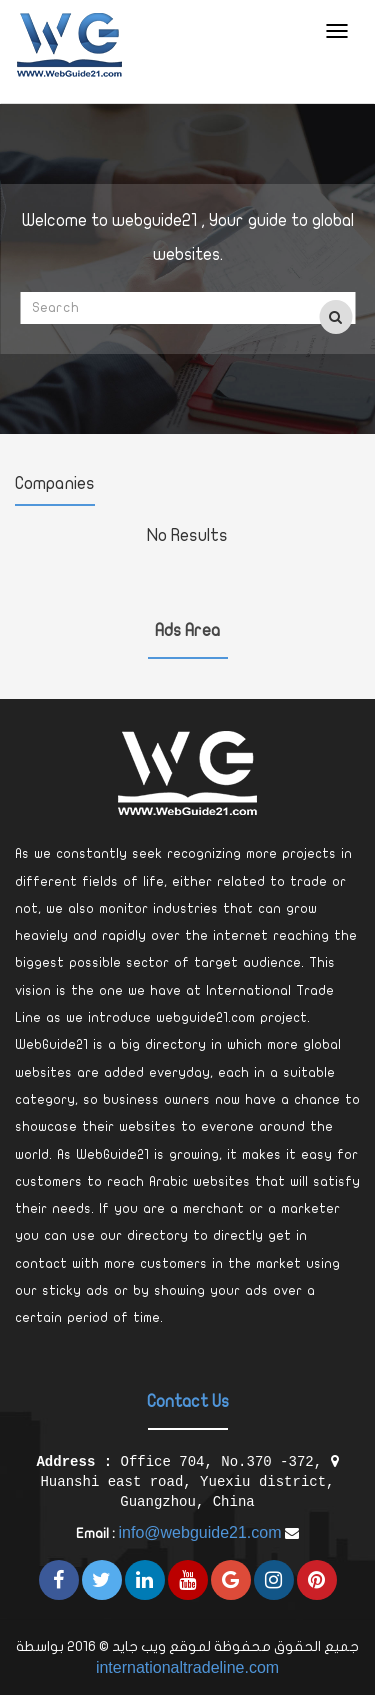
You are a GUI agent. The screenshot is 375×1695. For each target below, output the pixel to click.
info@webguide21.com (199, 1532)
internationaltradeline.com (187, 1667)
